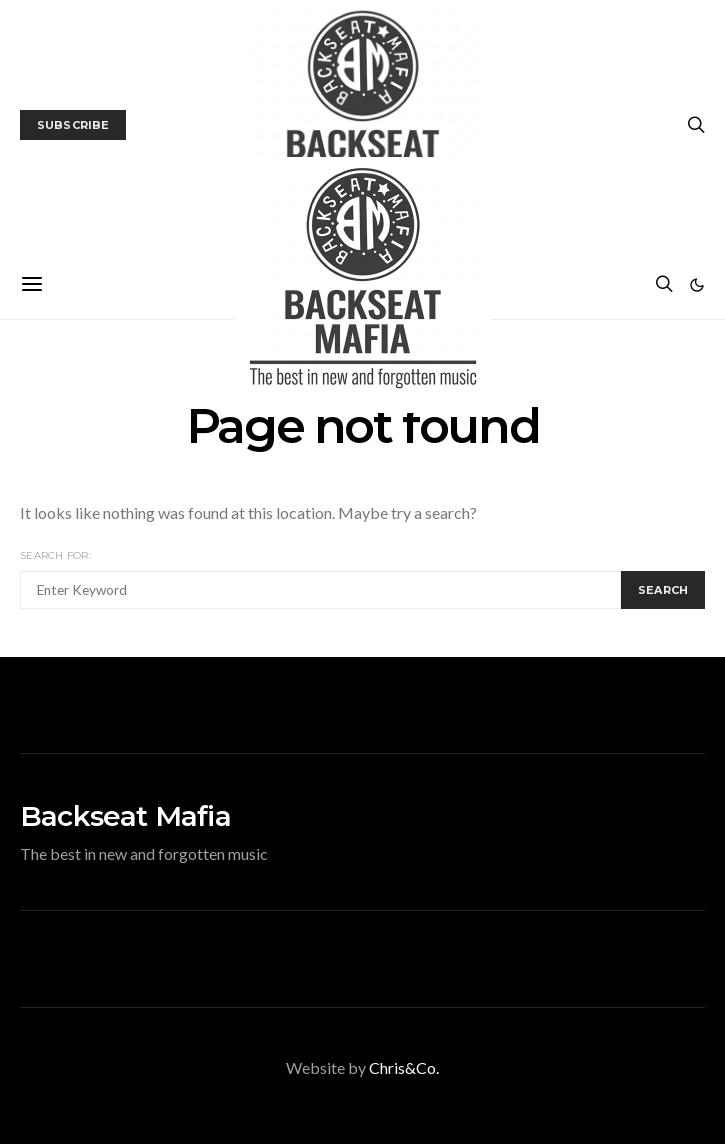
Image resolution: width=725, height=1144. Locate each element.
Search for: (55, 555)
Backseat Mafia (125, 816)
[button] (697, 285)
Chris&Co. (404, 1067)
